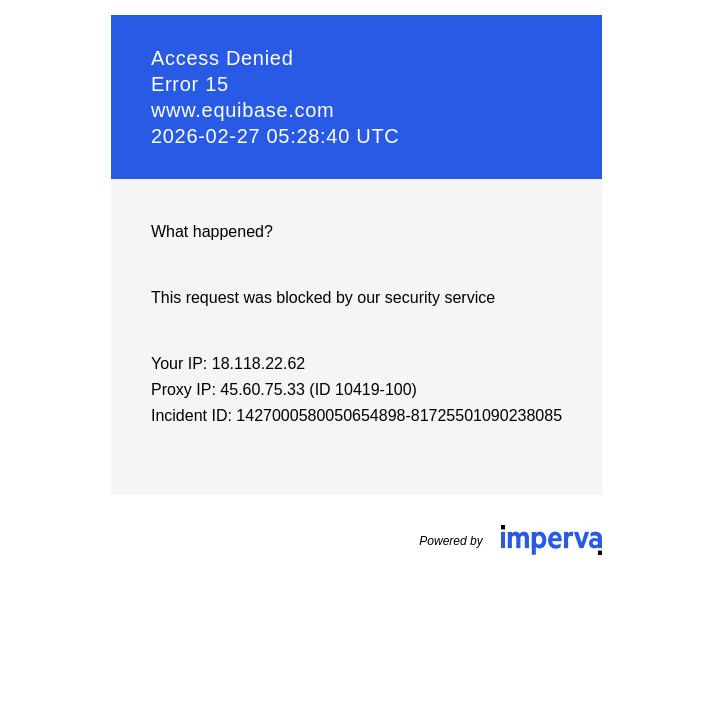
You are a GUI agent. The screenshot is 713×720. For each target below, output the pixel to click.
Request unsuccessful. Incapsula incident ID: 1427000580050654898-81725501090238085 (356, 360)
